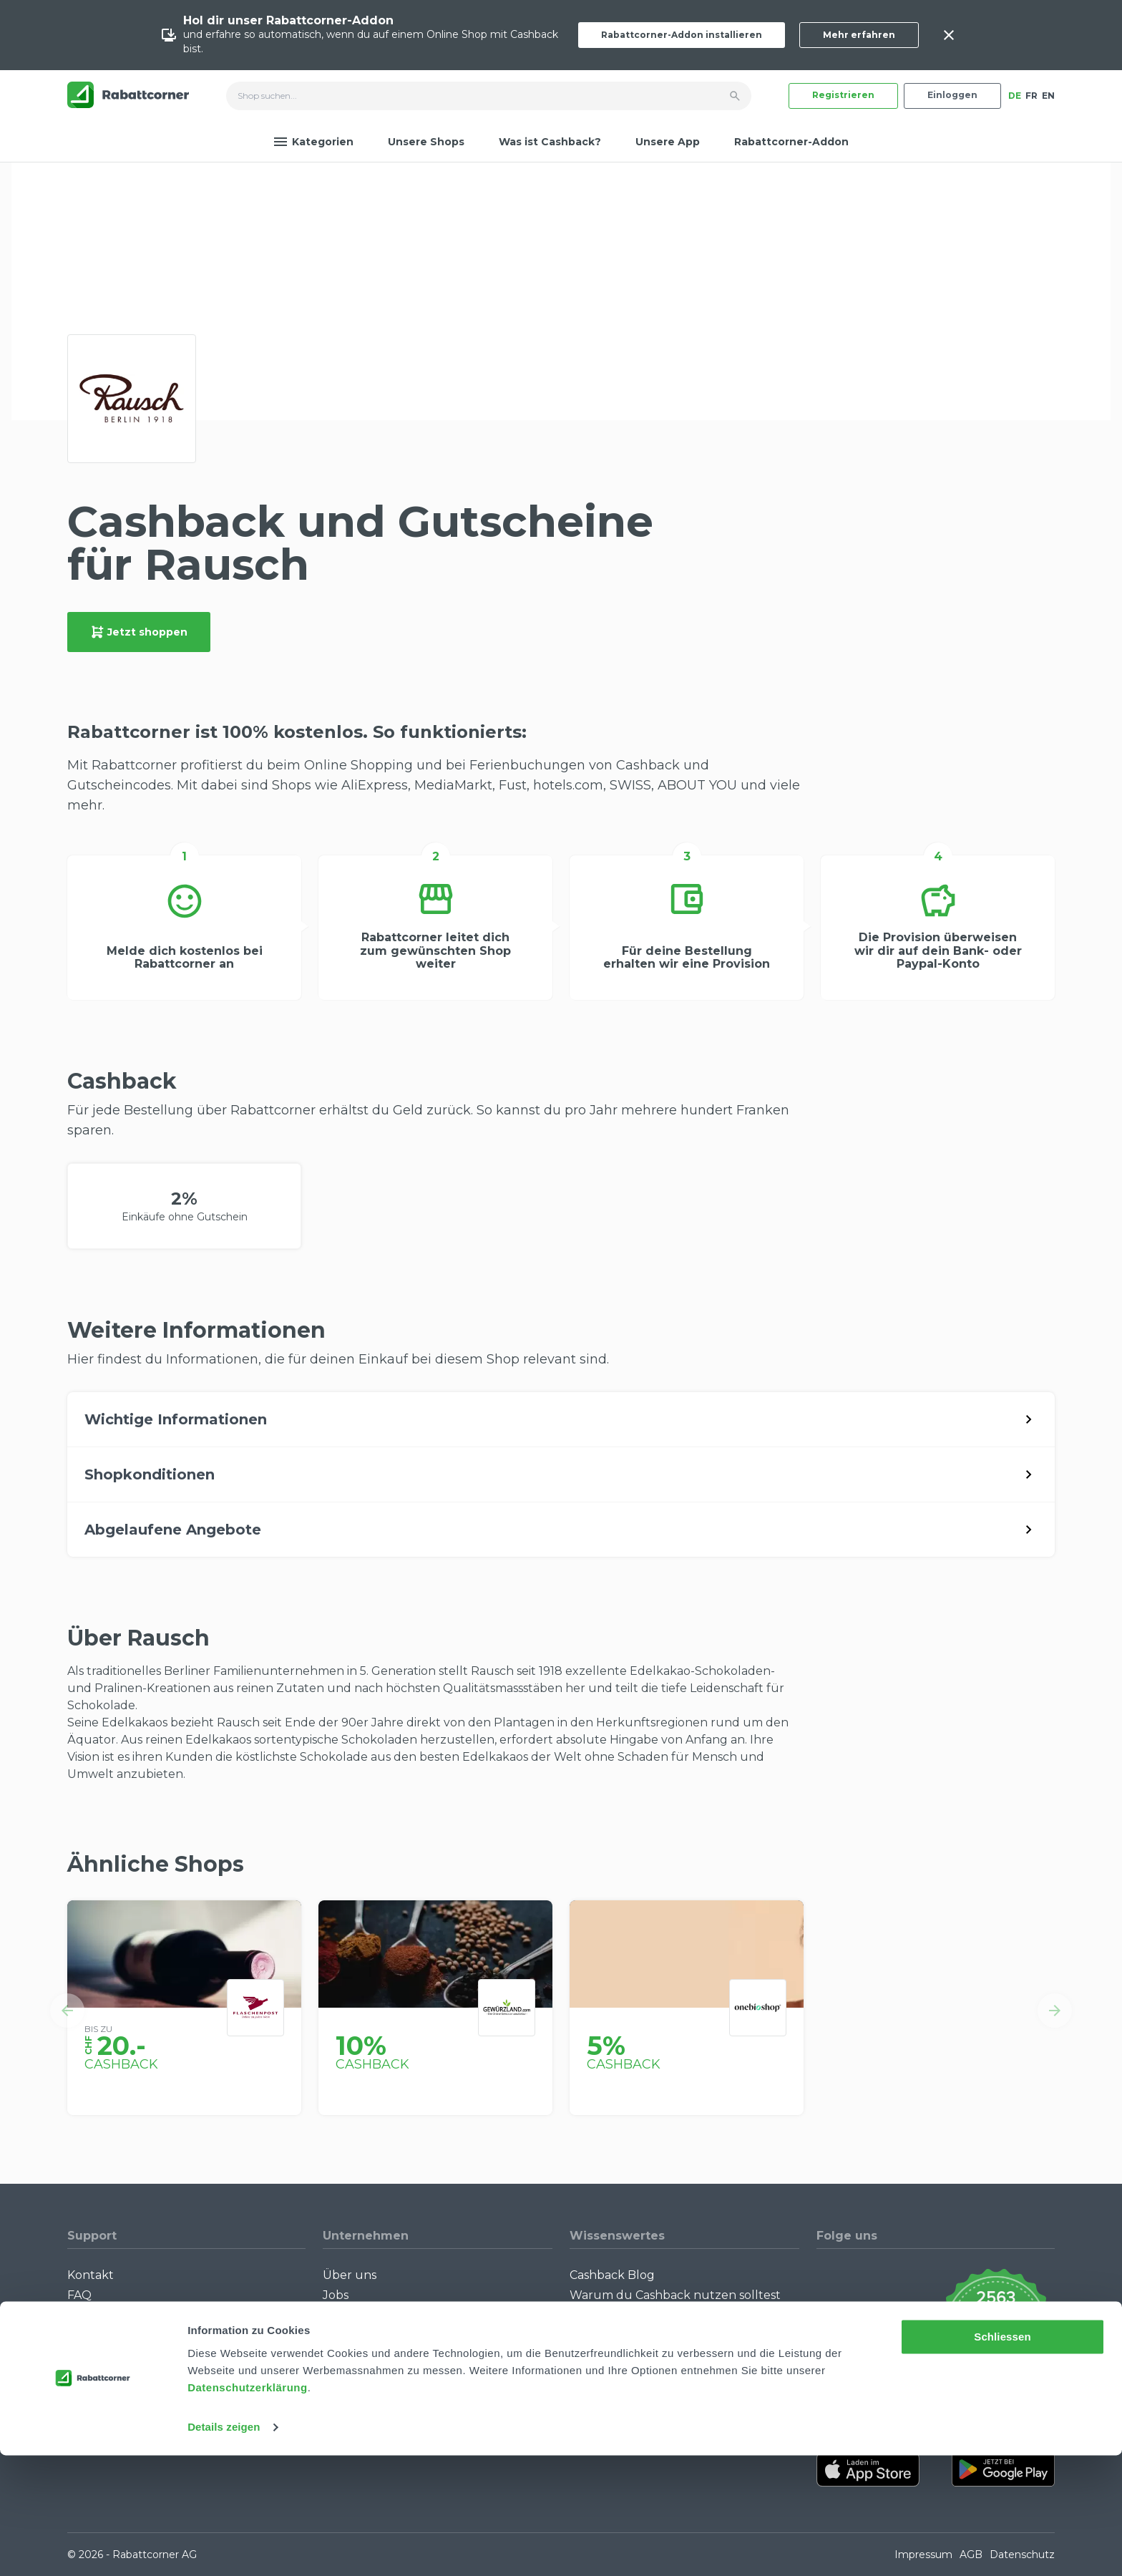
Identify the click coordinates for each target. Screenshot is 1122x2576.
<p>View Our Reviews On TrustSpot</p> (996, 2328)
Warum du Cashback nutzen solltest (675, 2295)
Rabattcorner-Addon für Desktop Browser (163, 2363)
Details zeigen (223, 2548)
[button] (67, 2010)
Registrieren (843, 94)
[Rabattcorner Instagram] (845, 2327)
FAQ (79, 2295)
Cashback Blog (612, 2275)
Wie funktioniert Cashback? (146, 2336)
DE (1014, 95)
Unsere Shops (426, 141)
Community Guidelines (132, 2316)
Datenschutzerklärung (247, 2508)
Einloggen (952, 94)
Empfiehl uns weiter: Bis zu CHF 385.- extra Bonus (676, 2403)
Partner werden (369, 2316)
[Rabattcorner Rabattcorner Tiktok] (864, 2327)
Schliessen (1002, 2457)
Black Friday (605, 2336)
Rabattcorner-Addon (791, 141)
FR (1031, 95)
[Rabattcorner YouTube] (825, 2327)
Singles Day (602, 2316)
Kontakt (90, 2275)
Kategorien (313, 141)
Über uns (349, 2275)
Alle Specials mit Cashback (645, 2376)
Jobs (335, 2295)
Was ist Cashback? (550, 141)
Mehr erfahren (859, 34)
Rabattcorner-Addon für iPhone (160, 2389)
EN (1048, 95)
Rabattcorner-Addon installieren (681, 34)
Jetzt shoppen (138, 632)
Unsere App (667, 141)
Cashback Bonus (617, 2356)
